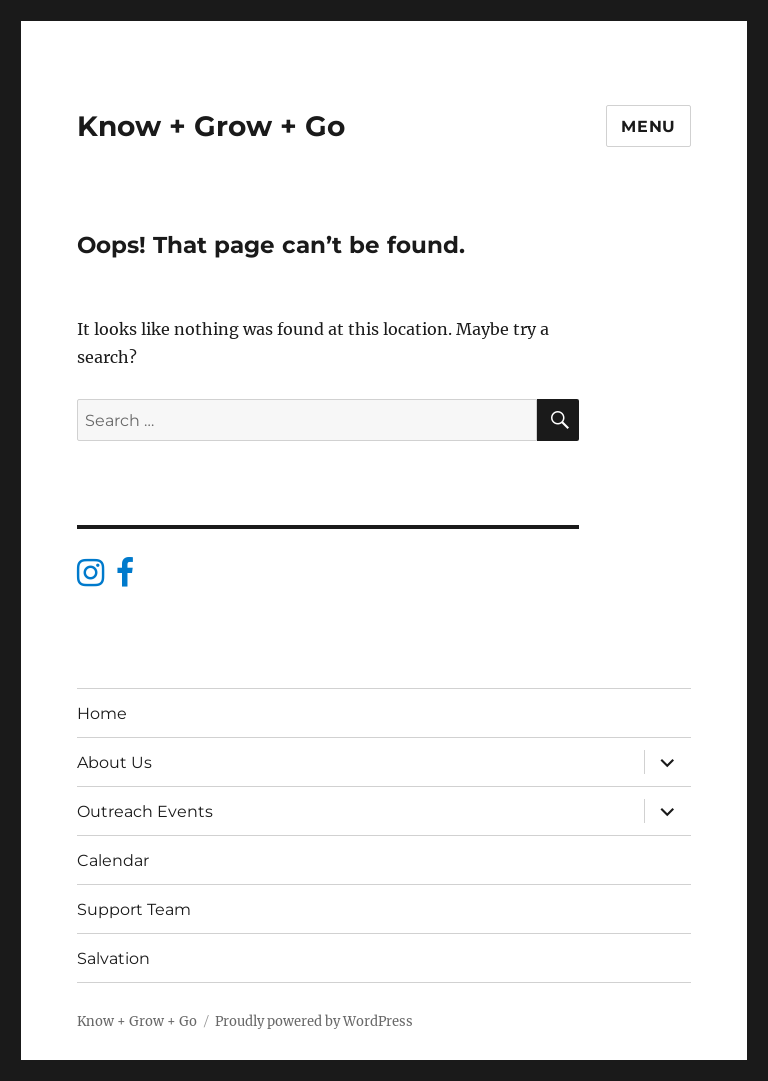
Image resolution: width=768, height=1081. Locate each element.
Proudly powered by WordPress (314, 1021)
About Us (114, 762)
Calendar (113, 860)
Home (102, 713)
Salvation (113, 958)
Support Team (134, 909)
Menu (648, 126)
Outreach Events (145, 811)
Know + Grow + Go (211, 126)
